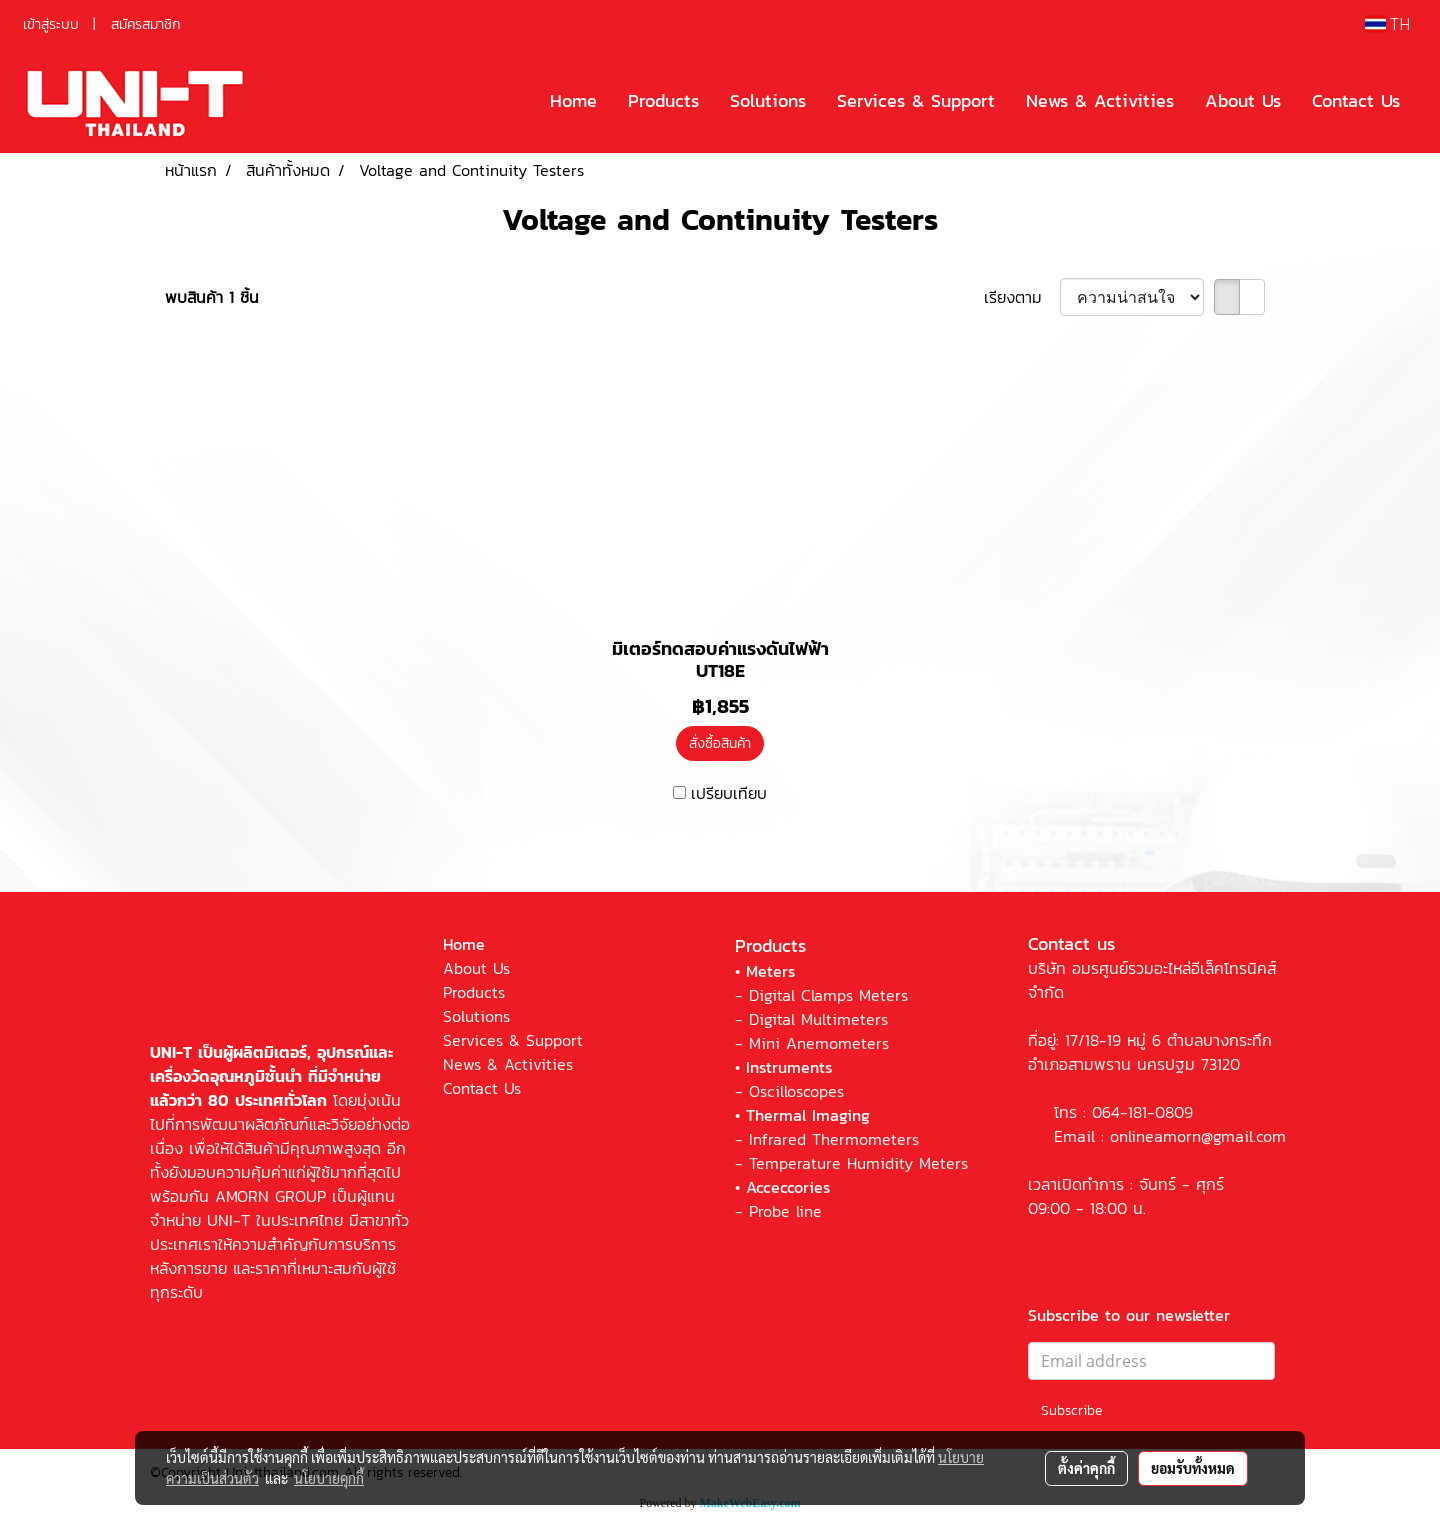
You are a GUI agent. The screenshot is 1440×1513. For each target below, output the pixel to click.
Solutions (768, 100)
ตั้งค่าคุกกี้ (1086, 1468)
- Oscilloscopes (789, 1091)
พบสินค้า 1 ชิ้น (212, 297)
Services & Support (916, 100)
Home (573, 100)
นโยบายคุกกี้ (329, 1478)
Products (663, 100)
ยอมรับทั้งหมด (1193, 1468)
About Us (1243, 100)
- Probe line (778, 1211)
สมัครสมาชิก (146, 24)
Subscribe (1071, 1410)
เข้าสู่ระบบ (51, 24)
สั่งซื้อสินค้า (720, 743)
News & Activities (1100, 100)
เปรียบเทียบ (729, 793)
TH (1387, 23)
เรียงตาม (1022, 297)
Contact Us (1356, 100)
